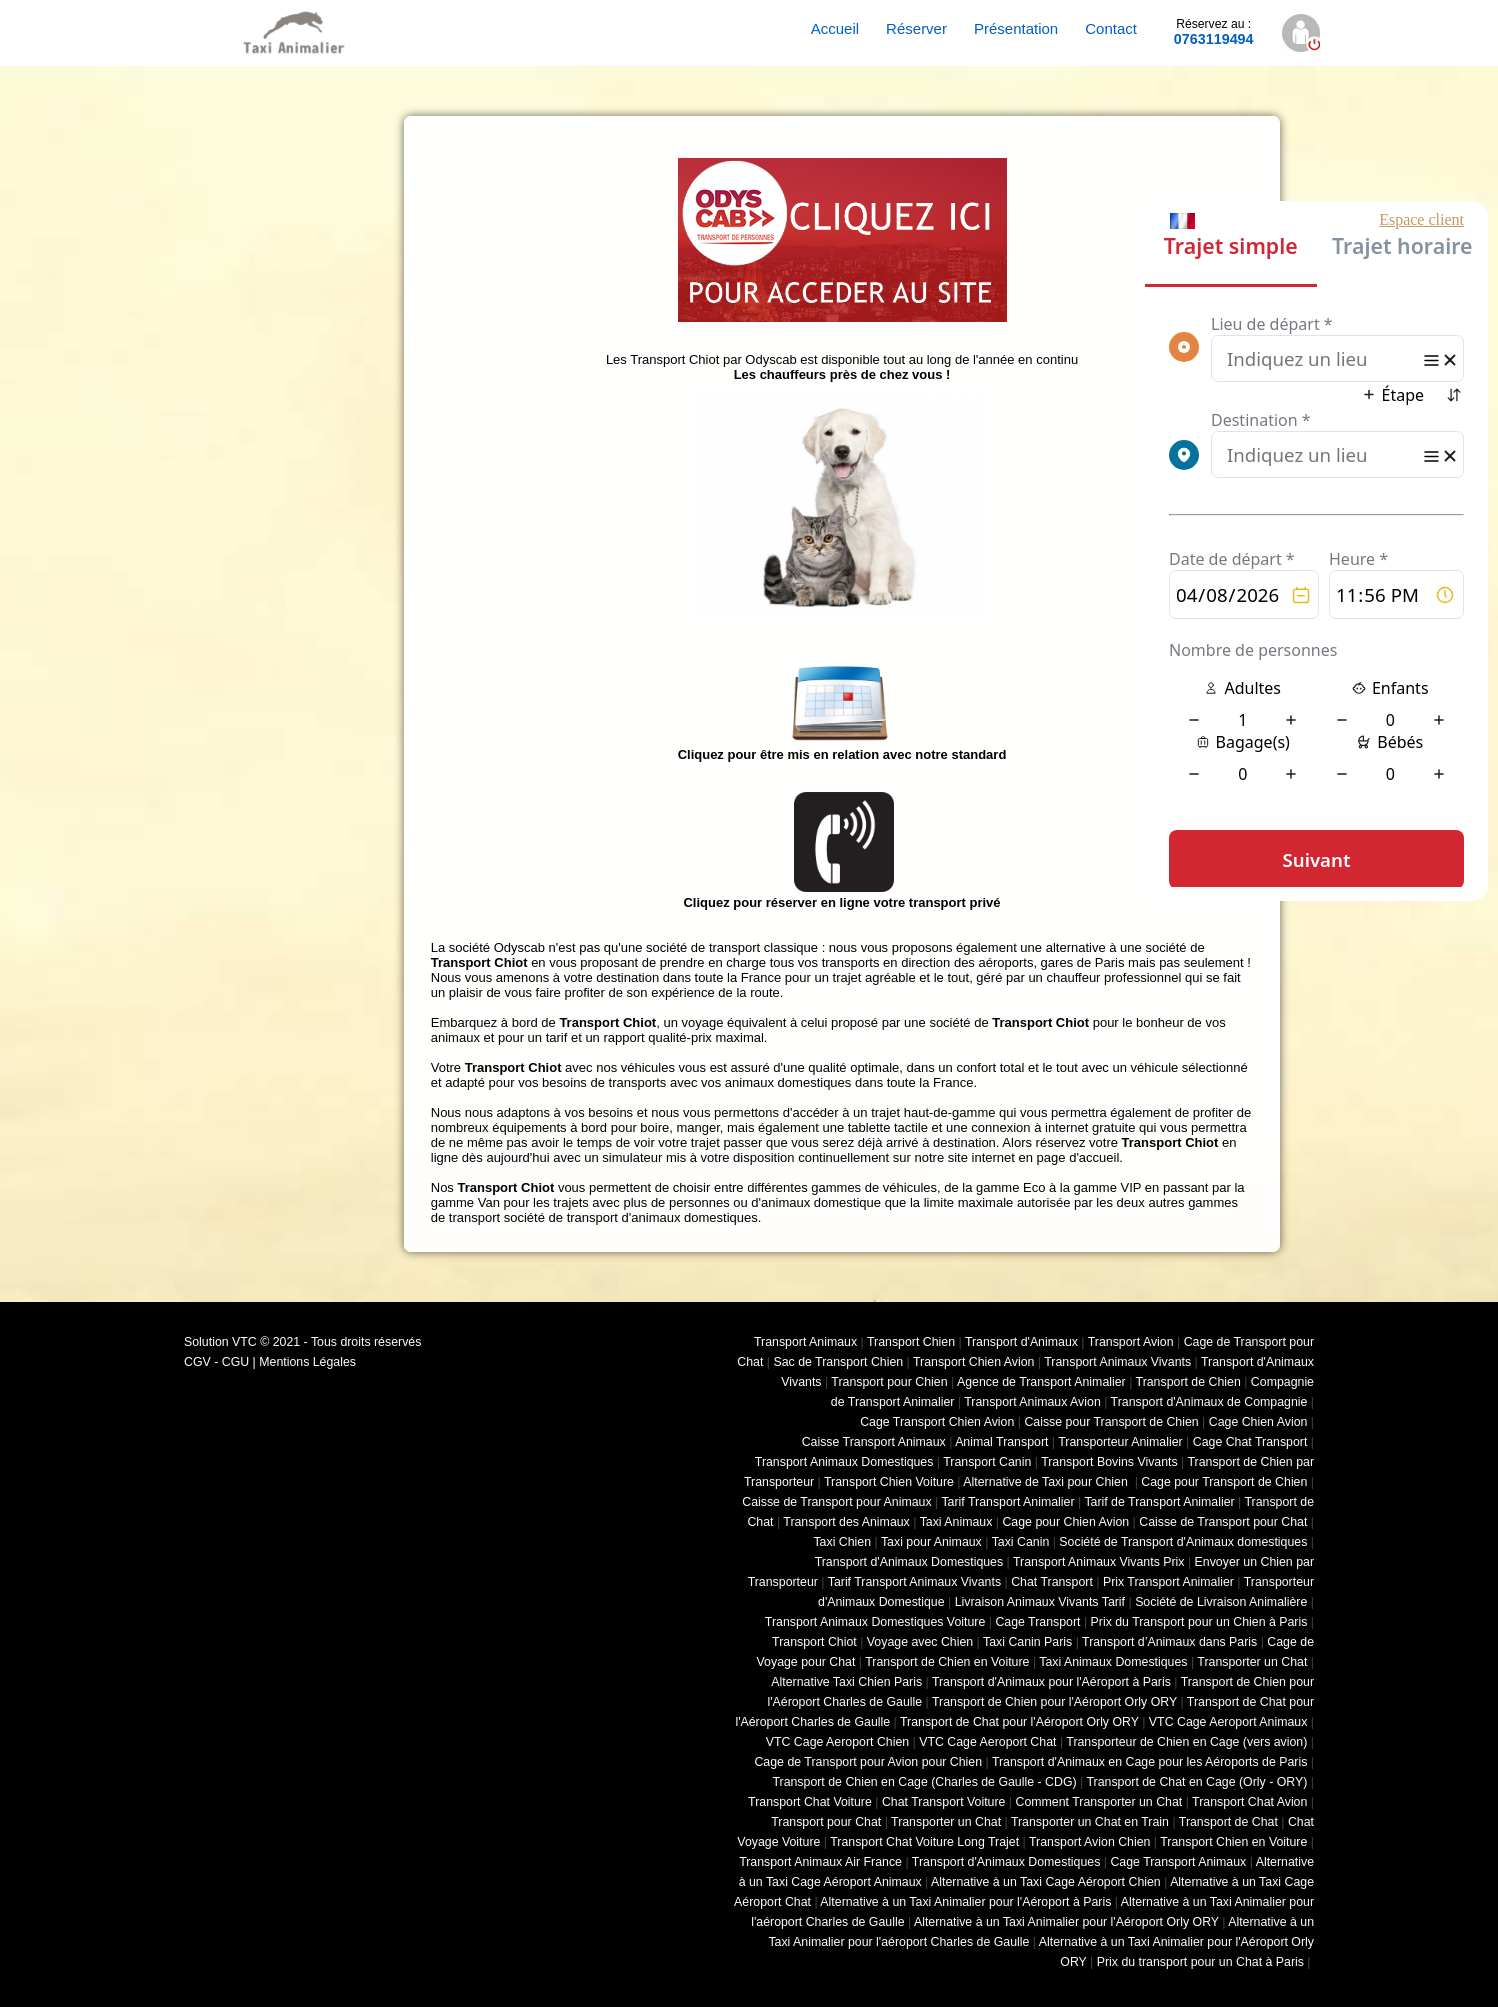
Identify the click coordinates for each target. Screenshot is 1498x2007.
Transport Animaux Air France (820, 1862)
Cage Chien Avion (1258, 1422)
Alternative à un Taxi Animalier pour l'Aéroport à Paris (965, 1902)
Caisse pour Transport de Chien (1111, 1422)
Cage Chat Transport (1250, 1442)
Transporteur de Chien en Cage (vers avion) (1186, 1742)
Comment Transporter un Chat (1099, 1802)
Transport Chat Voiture (810, 1802)
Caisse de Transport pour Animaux (836, 1502)
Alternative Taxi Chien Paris (846, 1682)
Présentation (1016, 28)
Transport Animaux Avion (1032, 1402)
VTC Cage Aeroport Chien (837, 1742)
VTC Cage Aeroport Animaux (1228, 1722)
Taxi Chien (842, 1542)
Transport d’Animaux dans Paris (1169, 1642)
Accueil (835, 28)
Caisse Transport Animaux (874, 1442)
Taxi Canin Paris (1027, 1642)
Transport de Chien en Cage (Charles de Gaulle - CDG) (924, 1782)
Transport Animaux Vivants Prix (1099, 1562)
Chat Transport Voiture (944, 1802)
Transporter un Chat (1252, 1662)
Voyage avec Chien (920, 1642)
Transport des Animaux (846, 1522)
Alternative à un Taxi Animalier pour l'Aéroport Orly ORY (1066, 1922)
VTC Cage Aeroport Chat (987, 1742)
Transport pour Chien (889, 1382)
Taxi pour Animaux (931, 1542)
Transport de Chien (1188, 1382)
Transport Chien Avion (973, 1362)
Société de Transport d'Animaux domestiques (1183, 1542)
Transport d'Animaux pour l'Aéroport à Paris (1051, 1682)
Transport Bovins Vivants (1109, 1462)
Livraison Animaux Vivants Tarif (1040, 1602)
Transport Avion (1131, 1342)
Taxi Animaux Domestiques (1113, 1662)
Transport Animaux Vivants (1117, 1362)
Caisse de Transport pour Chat (1223, 1522)
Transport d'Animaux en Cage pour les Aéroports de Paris (1149, 1762)
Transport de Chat (1228, 1822)
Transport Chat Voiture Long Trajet (924, 1842)
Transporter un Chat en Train (1090, 1822)
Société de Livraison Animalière (1221, 1602)
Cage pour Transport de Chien (1224, 1482)
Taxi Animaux (956, 1522)
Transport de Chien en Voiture (947, 1662)
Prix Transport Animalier (1168, 1582)
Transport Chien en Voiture (1233, 1842)
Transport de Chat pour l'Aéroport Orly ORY (1019, 1722)
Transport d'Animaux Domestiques (909, 1562)
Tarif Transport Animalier (1007, 1502)
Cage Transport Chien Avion (937, 1422)
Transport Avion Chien (1089, 1842)
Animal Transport (1001, 1442)
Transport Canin (987, 1462)
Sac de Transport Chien (838, 1362)
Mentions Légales (307, 1362)
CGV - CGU (216, 1362)
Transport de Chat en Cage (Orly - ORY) (1196, 1782)
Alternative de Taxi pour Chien (1047, 1482)
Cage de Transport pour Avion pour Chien (868, 1762)
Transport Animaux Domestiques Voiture (875, 1622)
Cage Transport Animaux (1178, 1862)
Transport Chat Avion (1249, 1802)
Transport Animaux (805, 1342)
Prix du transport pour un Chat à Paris (1200, 1962)
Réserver (916, 28)
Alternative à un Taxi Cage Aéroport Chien (1046, 1882)
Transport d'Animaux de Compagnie (1209, 1402)
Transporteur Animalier (1120, 1442)
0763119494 (1214, 32)
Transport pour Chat (826, 1822)
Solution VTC (220, 1342)
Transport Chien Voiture (889, 1482)
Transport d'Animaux (1021, 1342)
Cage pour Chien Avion (1065, 1522)
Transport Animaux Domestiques (844, 1462)
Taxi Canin (1021, 1542)
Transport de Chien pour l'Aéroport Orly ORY (1054, 1702)
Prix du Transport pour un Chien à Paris (1199, 1622)
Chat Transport (1052, 1582)
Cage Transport (1037, 1622)
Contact (1111, 28)
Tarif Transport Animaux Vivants (914, 1582)
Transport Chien (911, 1342)
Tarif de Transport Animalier (1159, 1502)
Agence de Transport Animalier (1041, 1382)
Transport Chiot (814, 1642)
